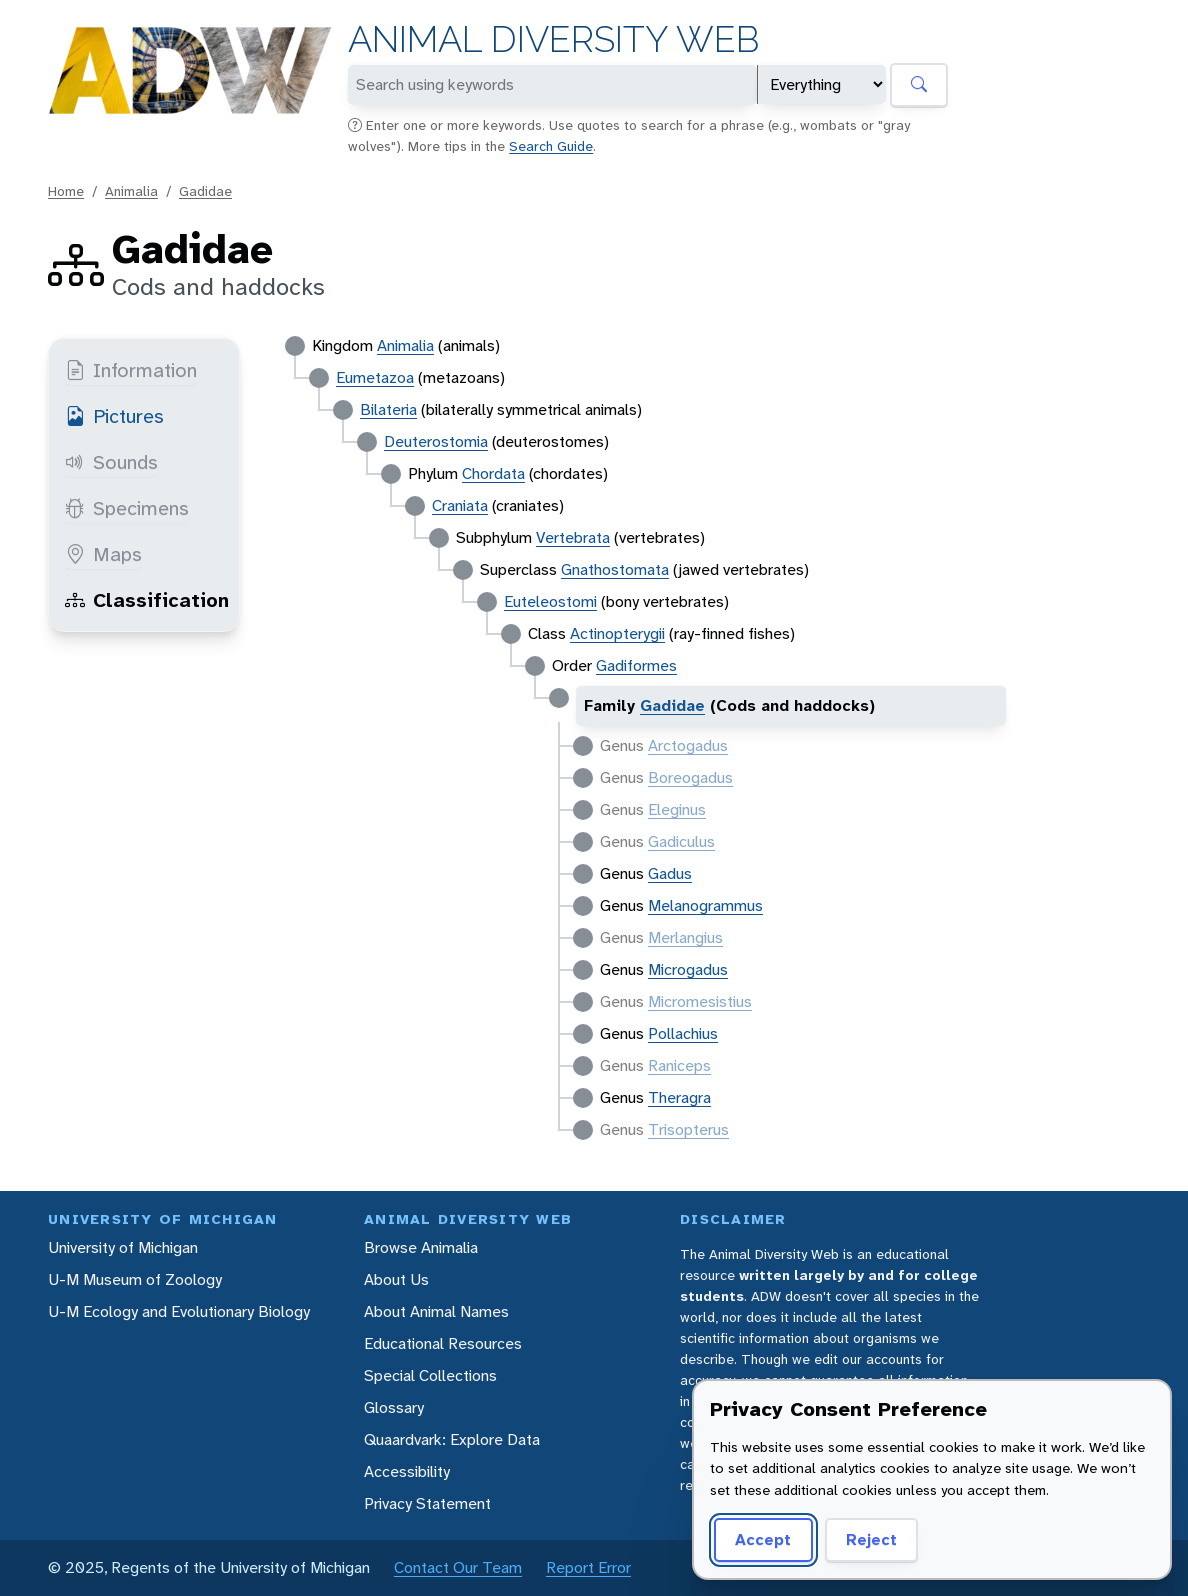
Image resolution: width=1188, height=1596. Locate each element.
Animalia (131, 191)
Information (131, 370)
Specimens (127, 508)
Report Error (588, 1567)
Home (66, 191)
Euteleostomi (550, 601)
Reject (871, 1539)
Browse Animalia (421, 1247)
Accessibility (407, 1471)
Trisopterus (688, 1129)
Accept (763, 1539)
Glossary (394, 1407)
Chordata (493, 473)
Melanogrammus (705, 905)
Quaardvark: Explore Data (452, 1439)
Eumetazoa (375, 377)
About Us (396, 1279)
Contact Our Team (458, 1567)
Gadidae (205, 191)
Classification (147, 600)
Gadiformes (636, 665)
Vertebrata (573, 537)
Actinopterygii (617, 633)
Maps (103, 554)
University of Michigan (123, 1247)
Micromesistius (700, 1001)
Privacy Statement (427, 1503)
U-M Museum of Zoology (135, 1279)
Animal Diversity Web (553, 39)
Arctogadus (688, 745)
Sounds (111, 462)
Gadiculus (681, 841)
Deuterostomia (436, 441)
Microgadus (688, 969)
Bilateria (388, 409)
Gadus (670, 873)
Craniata (460, 505)
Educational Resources (443, 1343)
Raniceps (679, 1065)
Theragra (679, 1097)
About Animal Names (436, 1311)
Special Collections (430, 1375)
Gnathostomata (615, 569)
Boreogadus (690, 777)
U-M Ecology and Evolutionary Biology (179, 1311)
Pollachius (683, 1033)
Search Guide (551, 146)
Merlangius (685, 937)
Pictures (114, 416)
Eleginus (677, 809)
